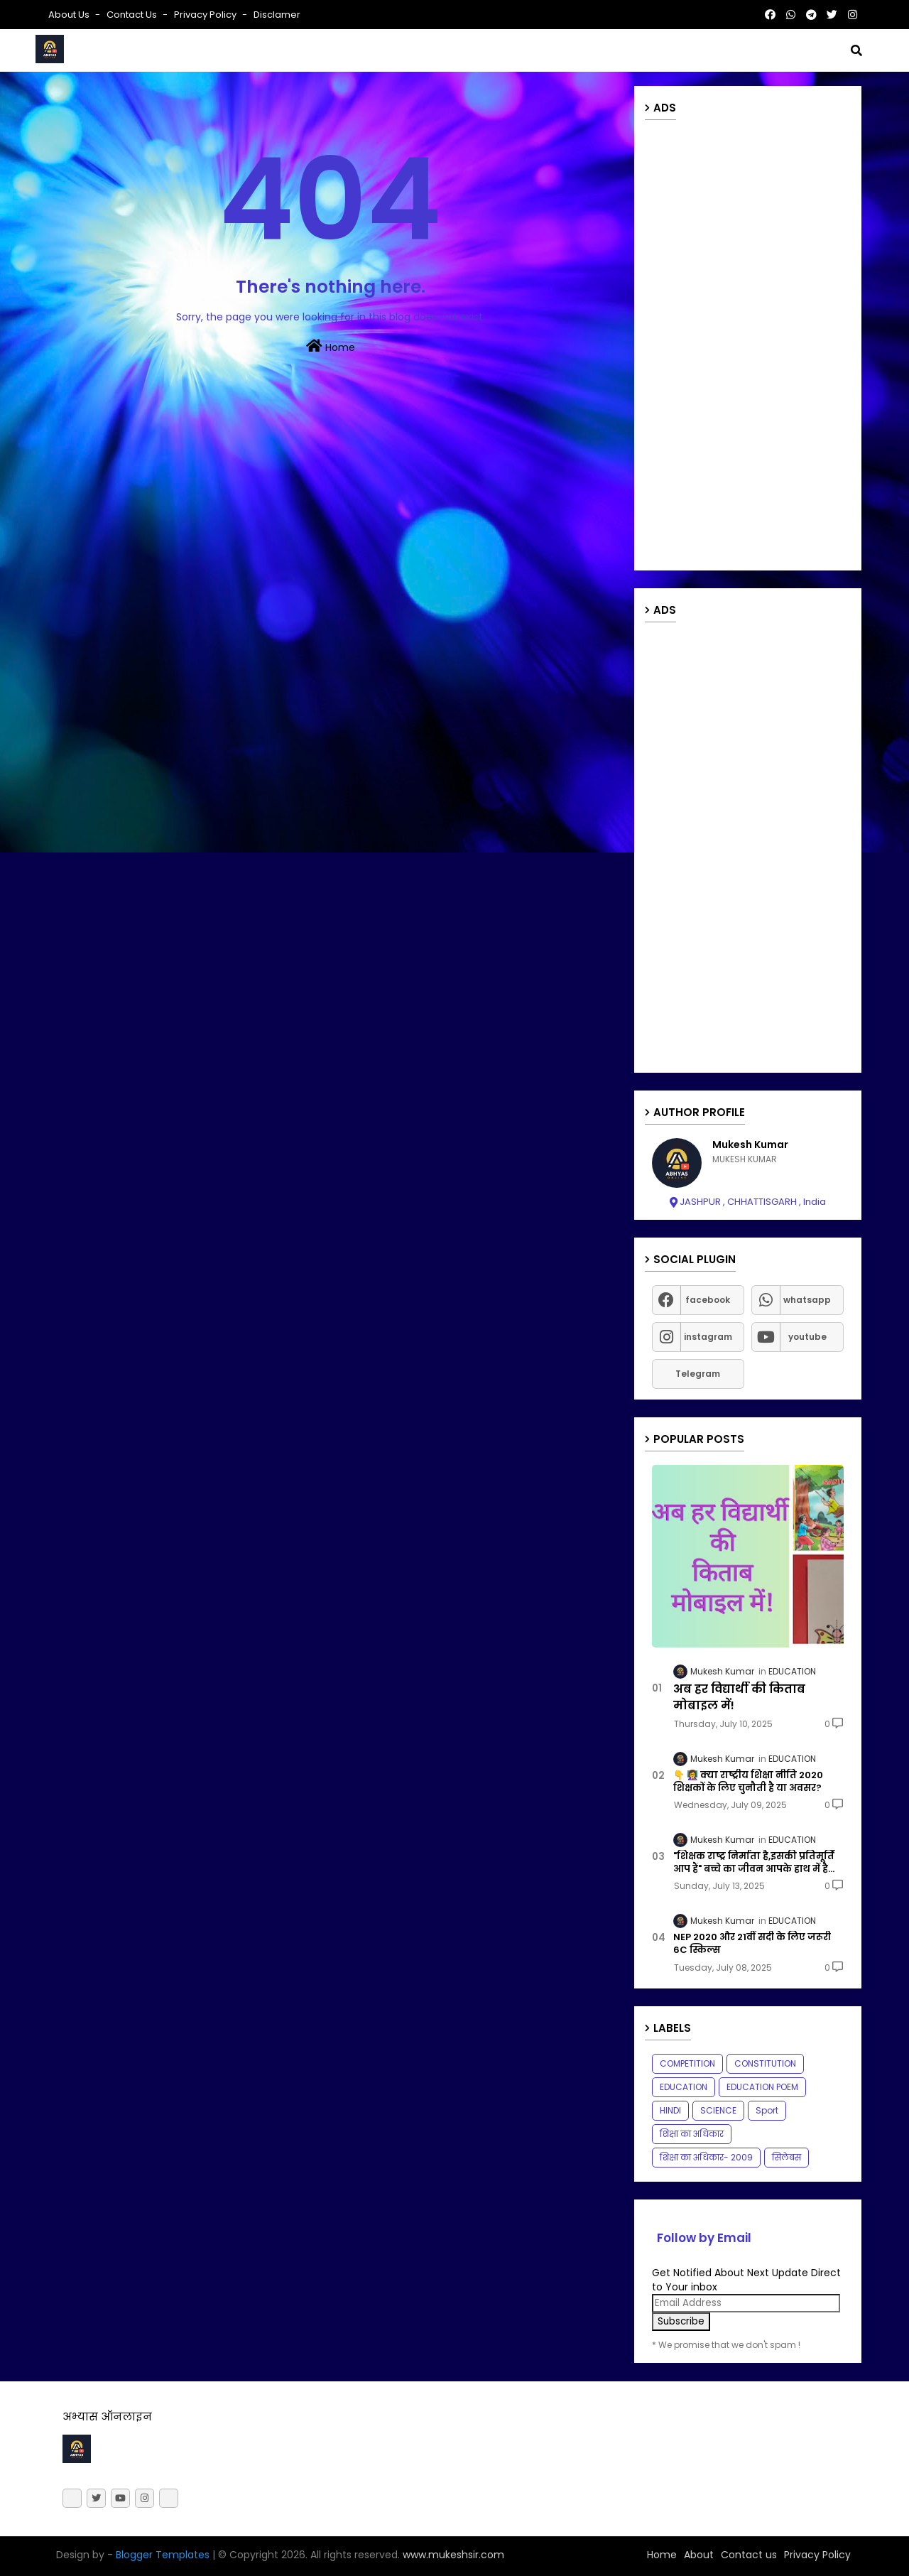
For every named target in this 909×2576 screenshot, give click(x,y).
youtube (807, 1337)
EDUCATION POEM (762, 2087)
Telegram (697, 1374)
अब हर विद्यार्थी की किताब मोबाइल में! (739, 1697)
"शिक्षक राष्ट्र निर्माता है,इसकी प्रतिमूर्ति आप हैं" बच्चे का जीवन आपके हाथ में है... (753, 1863)
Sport (767, 2110)
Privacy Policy (206, 14)
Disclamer (277, 14)
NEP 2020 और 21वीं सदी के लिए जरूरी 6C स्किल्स (752, 1944)
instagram (708, 1337)
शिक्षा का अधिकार (692, 2134)
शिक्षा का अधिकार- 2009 (706, 2157)
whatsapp (807, 1300)
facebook (707, 1300)
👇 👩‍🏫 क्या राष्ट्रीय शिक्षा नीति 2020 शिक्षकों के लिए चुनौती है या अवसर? (748, 1782)
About (699, 2555)
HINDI (670, 2110)
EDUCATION (683, 2087)
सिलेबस (786, 2157)
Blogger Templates (162, 2555)
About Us (70, 14)
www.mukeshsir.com (452, 2555)
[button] (856, 50)
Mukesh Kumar (750, 1145)
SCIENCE (718, 2110)
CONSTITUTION (765, 2063)
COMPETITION (687, 2063)
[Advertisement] (748, 347)
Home (330, 347)
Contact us (133, 14)
